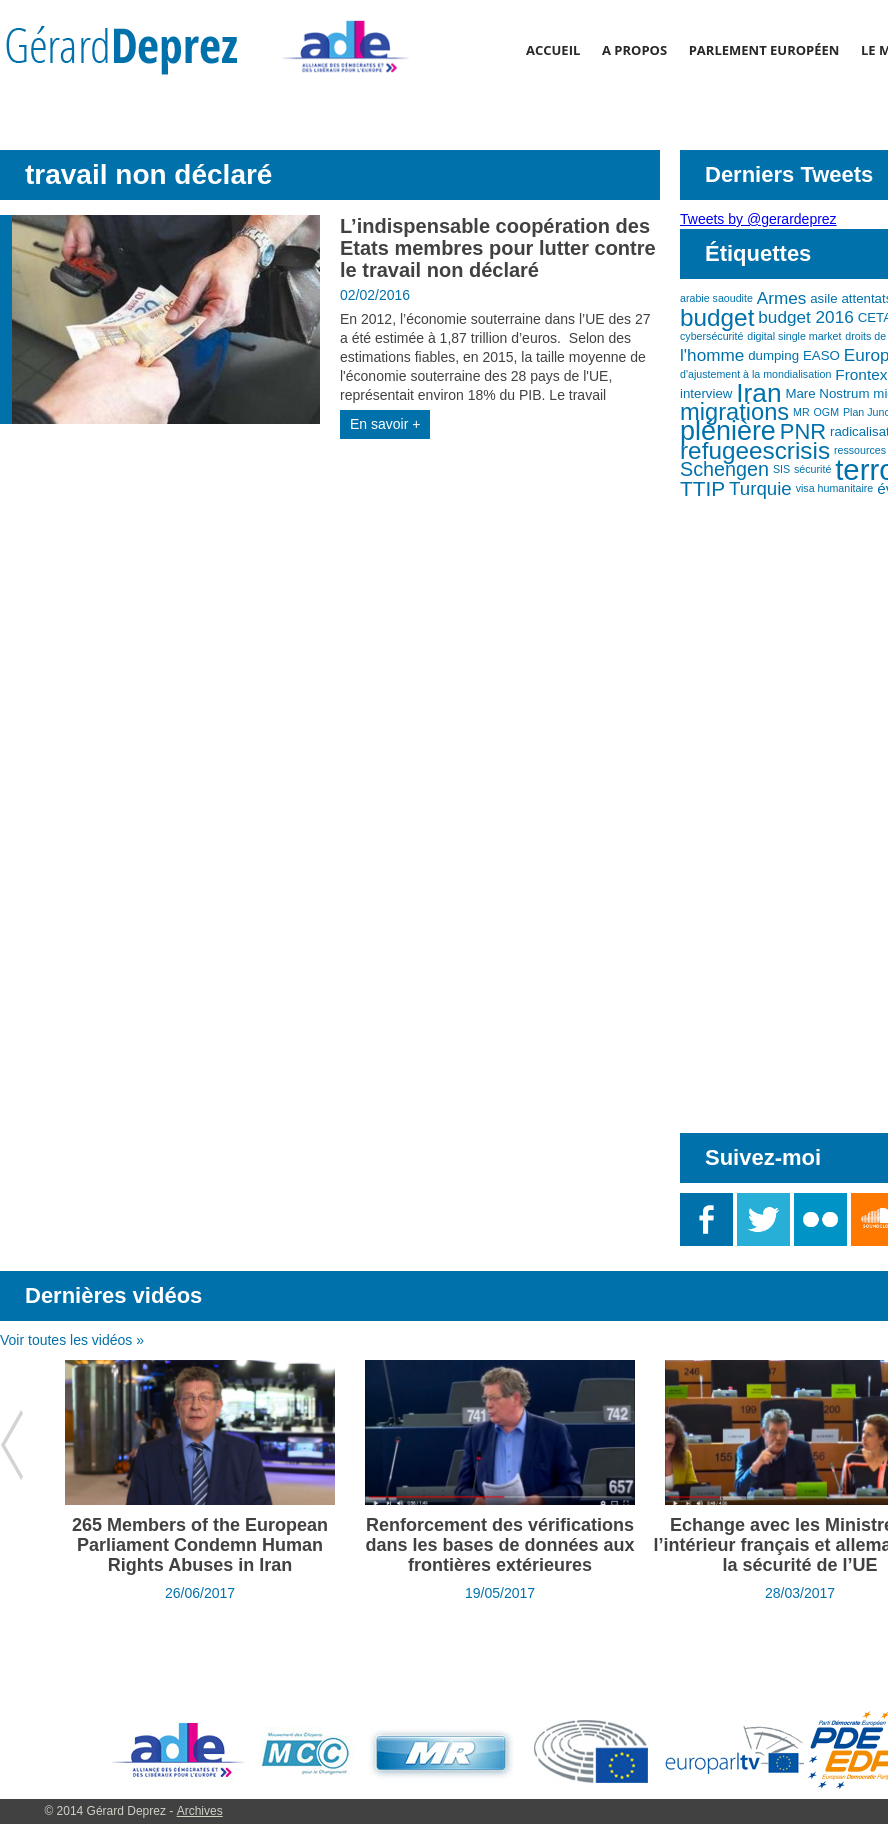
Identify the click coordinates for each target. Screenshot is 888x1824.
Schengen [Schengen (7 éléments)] (724, 469)
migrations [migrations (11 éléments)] (734, 412)
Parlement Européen (764, 50)
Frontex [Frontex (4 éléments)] (861, 374)
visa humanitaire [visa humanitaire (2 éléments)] (835, 488)
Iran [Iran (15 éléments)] (758, 393)
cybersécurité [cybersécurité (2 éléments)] (711, 336)
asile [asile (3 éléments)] (823, 298)
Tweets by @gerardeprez (758, 219)
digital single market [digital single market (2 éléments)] (794, 336)
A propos (634, 50)
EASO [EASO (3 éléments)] (821, 355)
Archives (200, 1811)
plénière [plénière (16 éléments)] (728, 431)
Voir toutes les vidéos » (72, 1340)
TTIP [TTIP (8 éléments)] (702, 488)
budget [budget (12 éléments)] (717, 317)
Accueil (553, 50)
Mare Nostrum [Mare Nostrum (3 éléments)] (827, 393)
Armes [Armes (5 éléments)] (782, 298)
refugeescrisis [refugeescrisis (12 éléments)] (755, 450)
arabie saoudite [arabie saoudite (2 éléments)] (716, 298)
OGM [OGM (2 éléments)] (826, 412)
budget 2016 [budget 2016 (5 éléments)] (805, 317)
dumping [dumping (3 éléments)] (773, 355)
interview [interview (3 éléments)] (706, 393)
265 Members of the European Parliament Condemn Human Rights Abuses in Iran (200, 1545)
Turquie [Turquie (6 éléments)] (760, 488)
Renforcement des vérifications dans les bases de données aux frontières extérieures (499, 1545)
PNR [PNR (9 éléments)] (803, 431)
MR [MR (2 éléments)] (801, 412)
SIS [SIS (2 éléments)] (781, 469)
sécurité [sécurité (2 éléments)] (812, 469)
